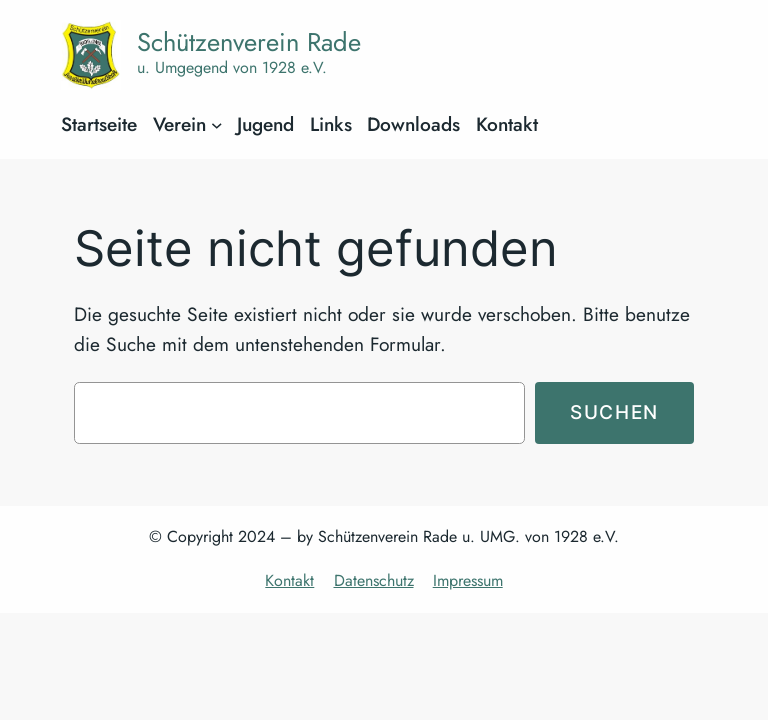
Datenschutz (374, 580)
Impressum (468, 580)
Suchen (614, 412)
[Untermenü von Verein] (217, 125)
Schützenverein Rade (249, 42)
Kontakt (289, 580)
